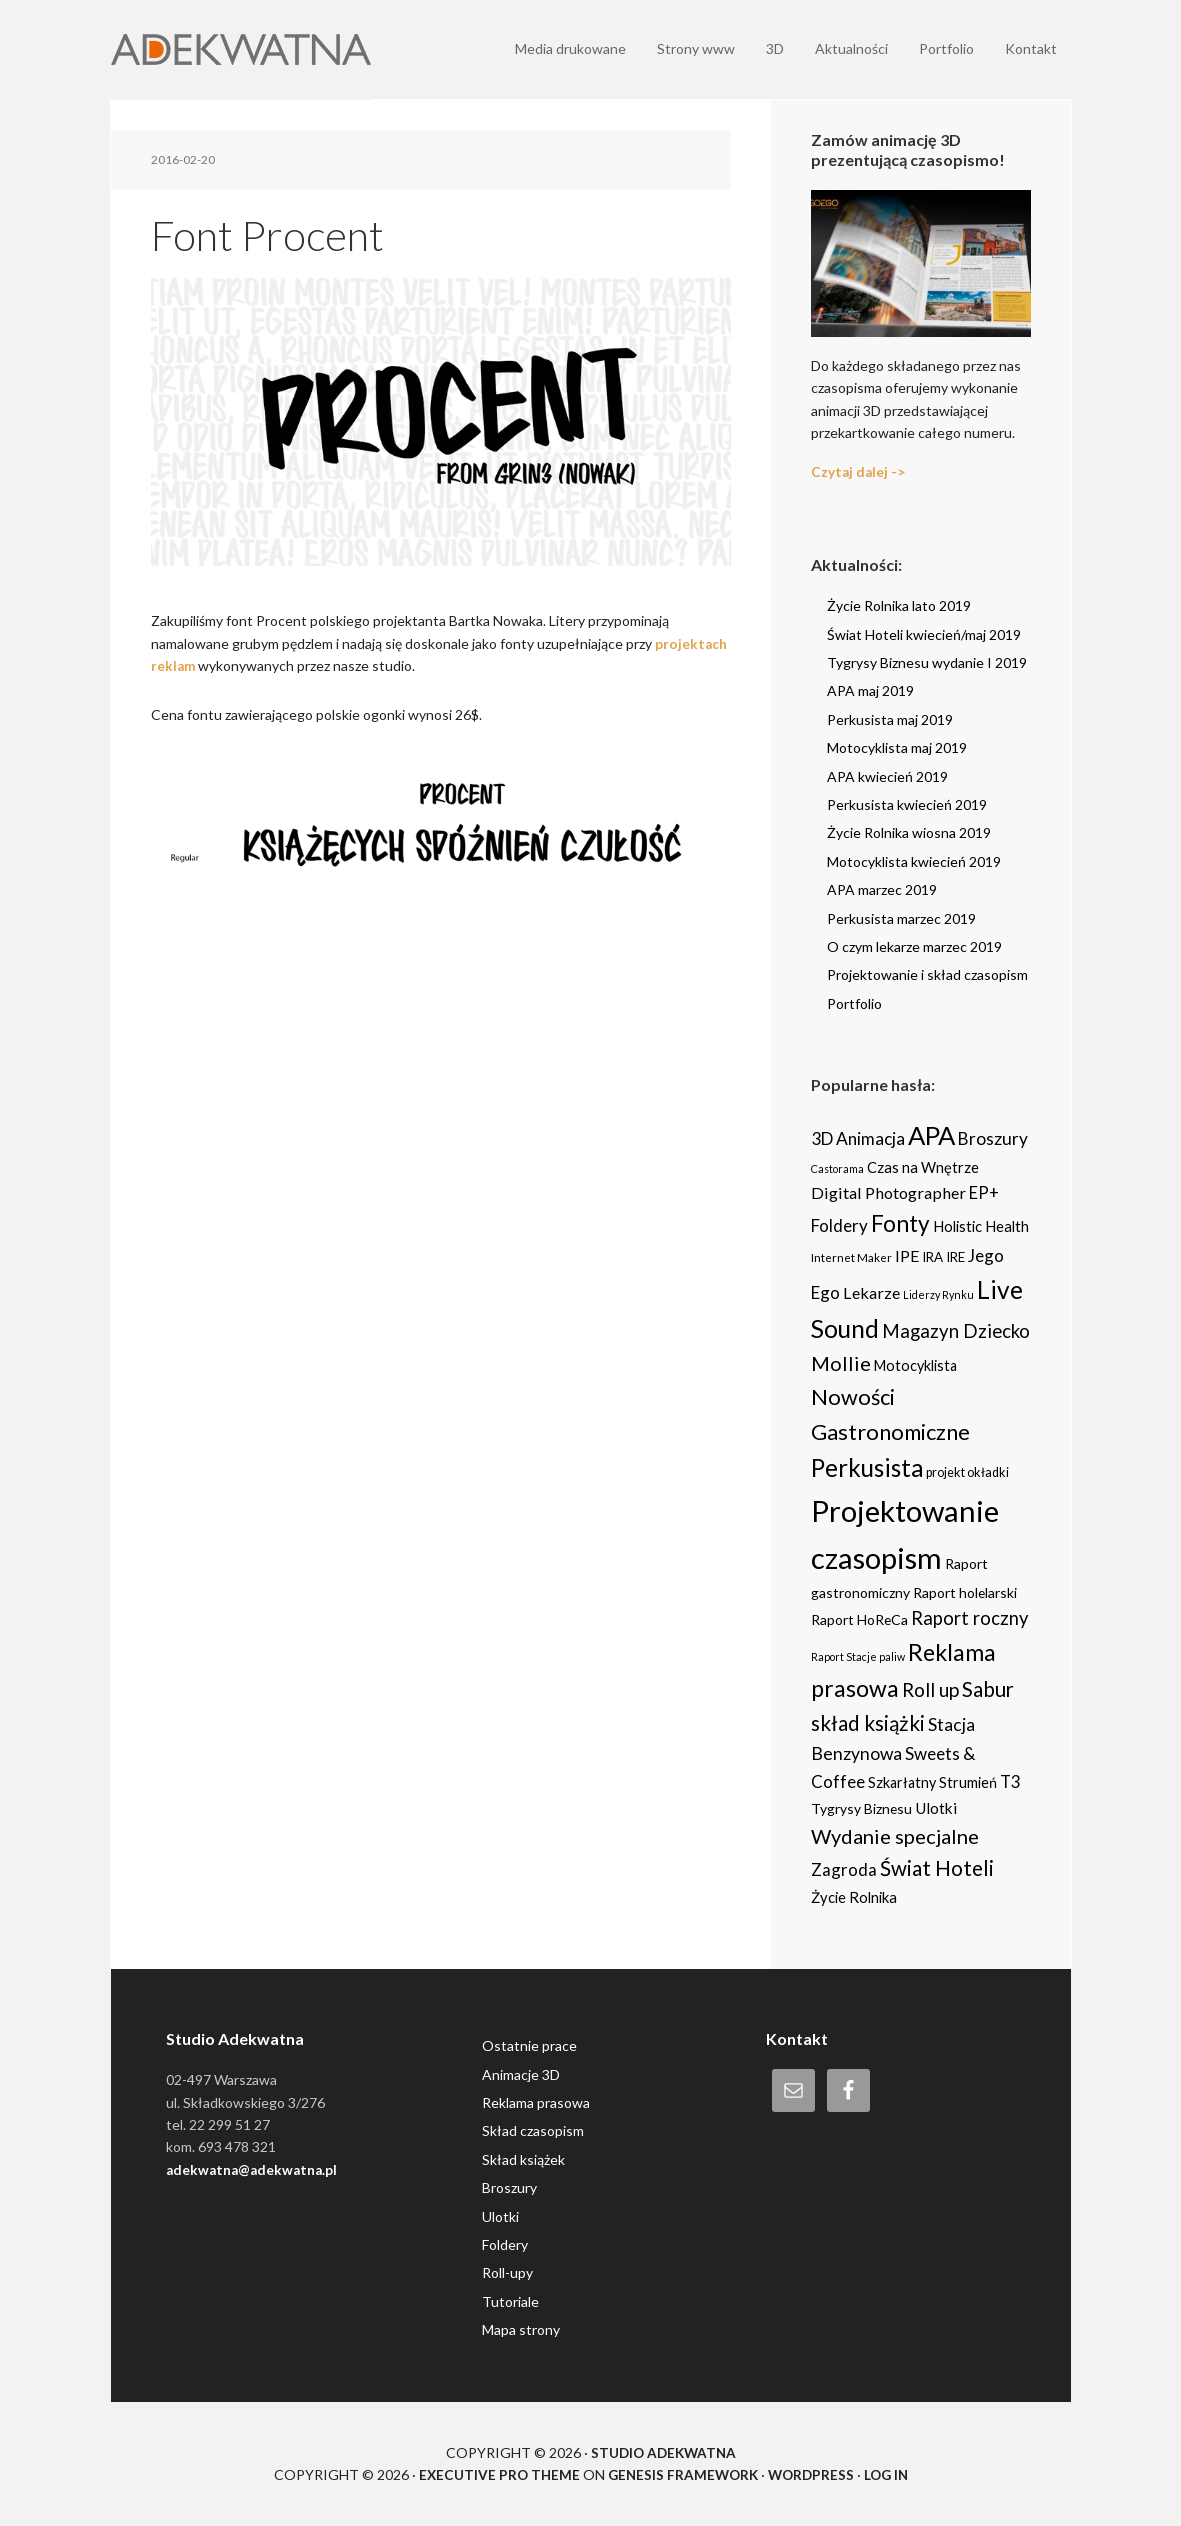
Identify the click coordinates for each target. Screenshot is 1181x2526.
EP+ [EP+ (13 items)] (984, 1193)
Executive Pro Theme (494, 2474)
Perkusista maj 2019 (890, 719)
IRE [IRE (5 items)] (955, 1257)
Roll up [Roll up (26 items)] (930, 1689)
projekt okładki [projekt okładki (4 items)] (967, 1472)
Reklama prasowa (536, 2102)
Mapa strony (521, 2329)
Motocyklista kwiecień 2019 (914, 861)
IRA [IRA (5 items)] (932, 1257)
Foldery (505, 2244)
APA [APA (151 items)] (931, 1135)
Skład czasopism (533, 2130)
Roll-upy (507, 2272)
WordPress (813, 2474)
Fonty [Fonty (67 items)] (900, 1223)
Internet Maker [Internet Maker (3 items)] (851, 1257)
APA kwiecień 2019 (887, 775)
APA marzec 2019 (882, 889)
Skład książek (523, 2159)
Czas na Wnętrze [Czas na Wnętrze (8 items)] (923, 1167)
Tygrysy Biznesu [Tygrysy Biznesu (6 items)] (861, 1808)
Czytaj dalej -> (859, 471)
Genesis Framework (681, 2474)
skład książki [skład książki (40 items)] (868, 1723)
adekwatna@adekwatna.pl (255, 2169)
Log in (891, 2474)
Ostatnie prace (529, 2045)
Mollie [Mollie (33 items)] (841, 1363)
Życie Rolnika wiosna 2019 (909, 832)
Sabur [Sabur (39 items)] (988, 1689)
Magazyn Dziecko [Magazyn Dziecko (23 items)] (956, 1330)
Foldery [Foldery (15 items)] (839, 1225)
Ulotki (500, 2215)
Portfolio (854, 1002)
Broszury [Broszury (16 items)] (993, 1138)
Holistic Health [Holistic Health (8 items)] (981, 1226)
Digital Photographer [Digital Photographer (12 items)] (888, 1192)
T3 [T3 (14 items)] (1010, 1781)
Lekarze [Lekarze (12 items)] (871, 1291)
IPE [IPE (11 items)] (907, 1255)
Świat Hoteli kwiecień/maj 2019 (924, 633)
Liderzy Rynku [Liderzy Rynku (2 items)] (938, 1293)
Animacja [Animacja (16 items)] (870, 1138)
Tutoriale (510, 2301)
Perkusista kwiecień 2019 (907, 804)
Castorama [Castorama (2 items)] (837, 1168)
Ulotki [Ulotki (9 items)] (936, 1808)
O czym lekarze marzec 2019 (914, 946)
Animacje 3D (521, 2073)
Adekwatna (241, 50)
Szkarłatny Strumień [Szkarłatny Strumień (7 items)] (932, 1782)
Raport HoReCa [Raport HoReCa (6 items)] (859, 1619)
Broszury (509, 2187)
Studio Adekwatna (663, 2451)
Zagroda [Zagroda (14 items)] (844, 1869)
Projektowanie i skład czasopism (927, 974)
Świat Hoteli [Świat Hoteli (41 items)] (937, 1868)
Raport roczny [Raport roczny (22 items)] (969, 1618)
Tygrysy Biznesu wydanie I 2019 (927, 662)
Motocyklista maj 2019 (897, 747)
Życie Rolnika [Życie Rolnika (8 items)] (854, 1896)
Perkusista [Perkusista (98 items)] (867, 1467)
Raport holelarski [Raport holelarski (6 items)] (965, 1591)
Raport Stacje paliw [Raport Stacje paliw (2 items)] (858, 1655)
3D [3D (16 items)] (822, 1138)
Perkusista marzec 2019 (901, 917)
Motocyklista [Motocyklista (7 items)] (915, 1365)
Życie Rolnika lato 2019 (899, 605)
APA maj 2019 (870, 690)
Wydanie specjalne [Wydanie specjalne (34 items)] (895, 1836)
